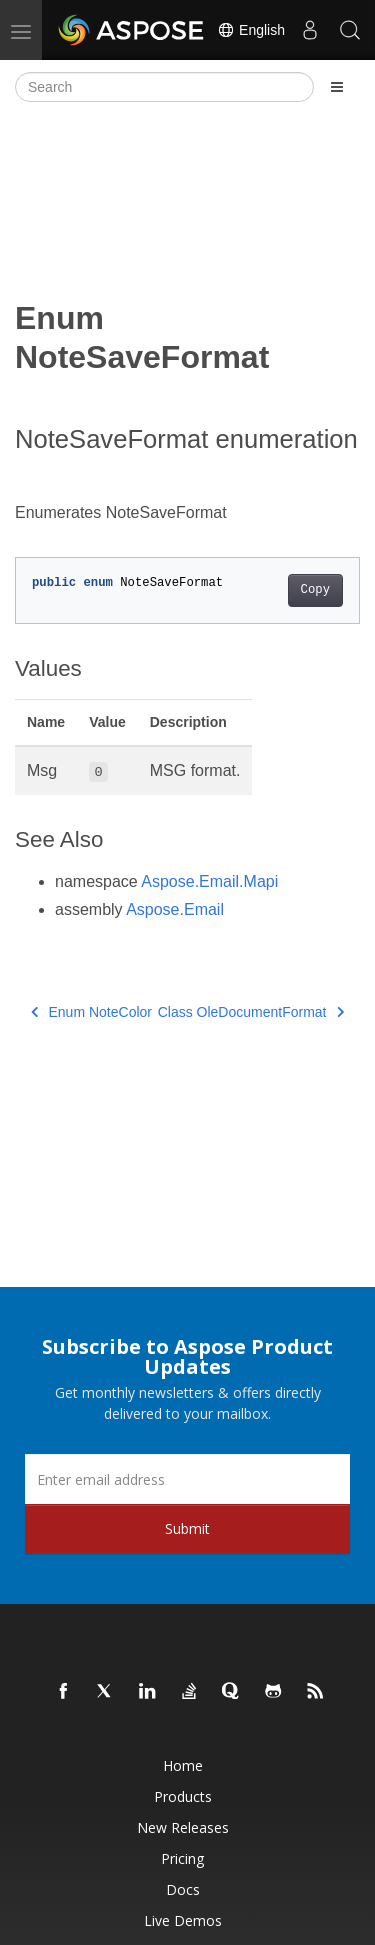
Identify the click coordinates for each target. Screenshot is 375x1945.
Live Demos (183, 1920)
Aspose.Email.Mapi (209, 881)
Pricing (182, 1858)
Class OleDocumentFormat (251, 1012)
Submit (187, 1528)
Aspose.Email (175, 909)
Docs (183, 1889)
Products (183, 1796)
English (251, 30)
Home (183, 1765)
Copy (315, 590)
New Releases (183, 1827)
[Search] (164, 87)
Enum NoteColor (91, 1012)
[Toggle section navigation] (337, 87)
